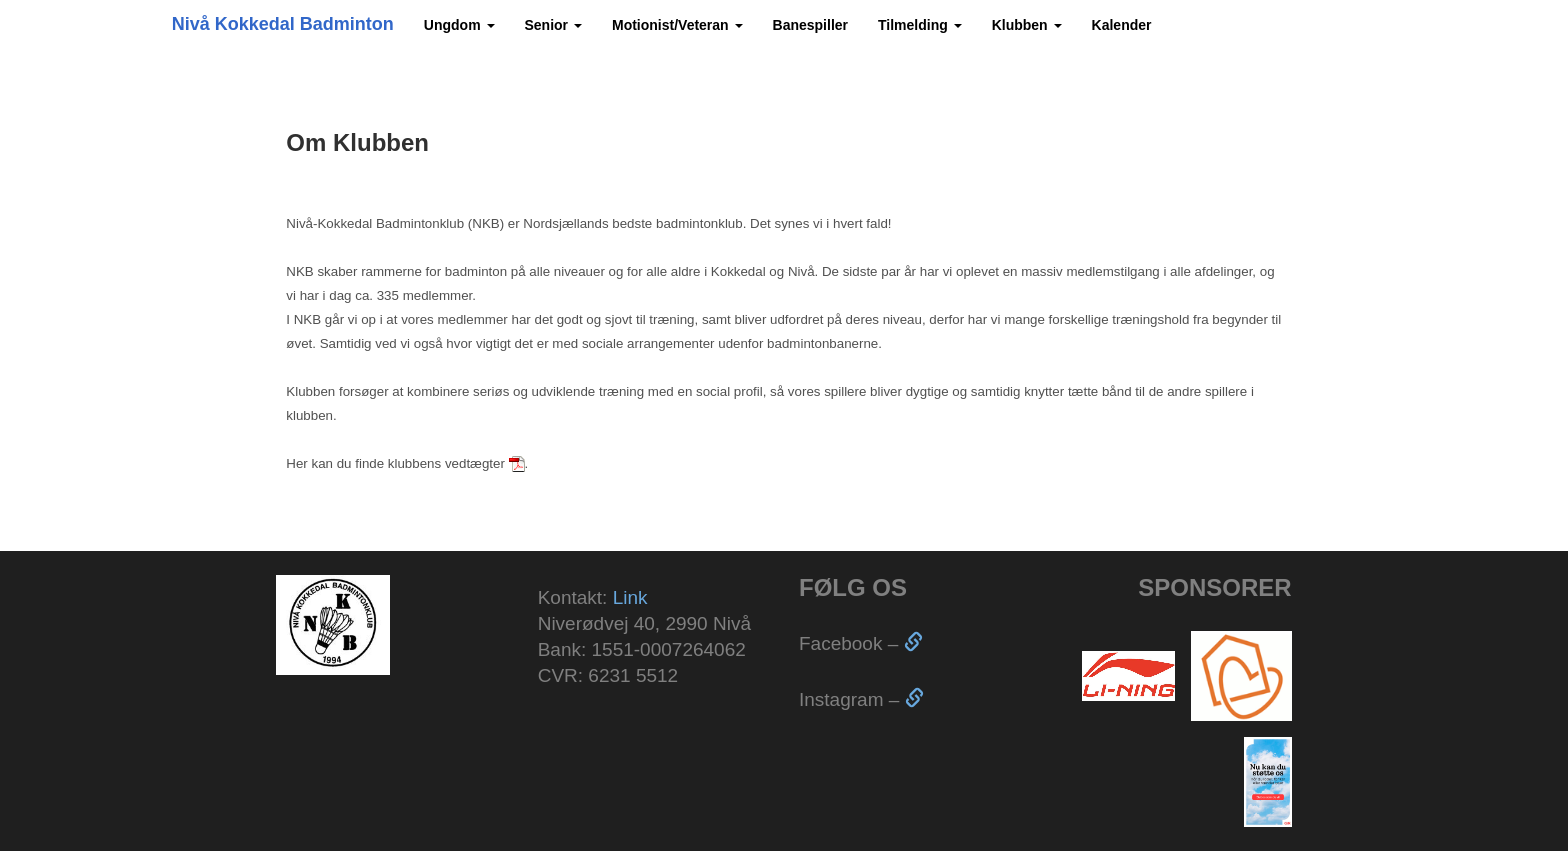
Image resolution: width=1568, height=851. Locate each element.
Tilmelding (920, 25)
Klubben (1027, 25)
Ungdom (459, 25)
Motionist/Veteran (677, 25)
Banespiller (810, 25)
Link (630, 597)
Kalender (1122, 25)
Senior (553, 25)
